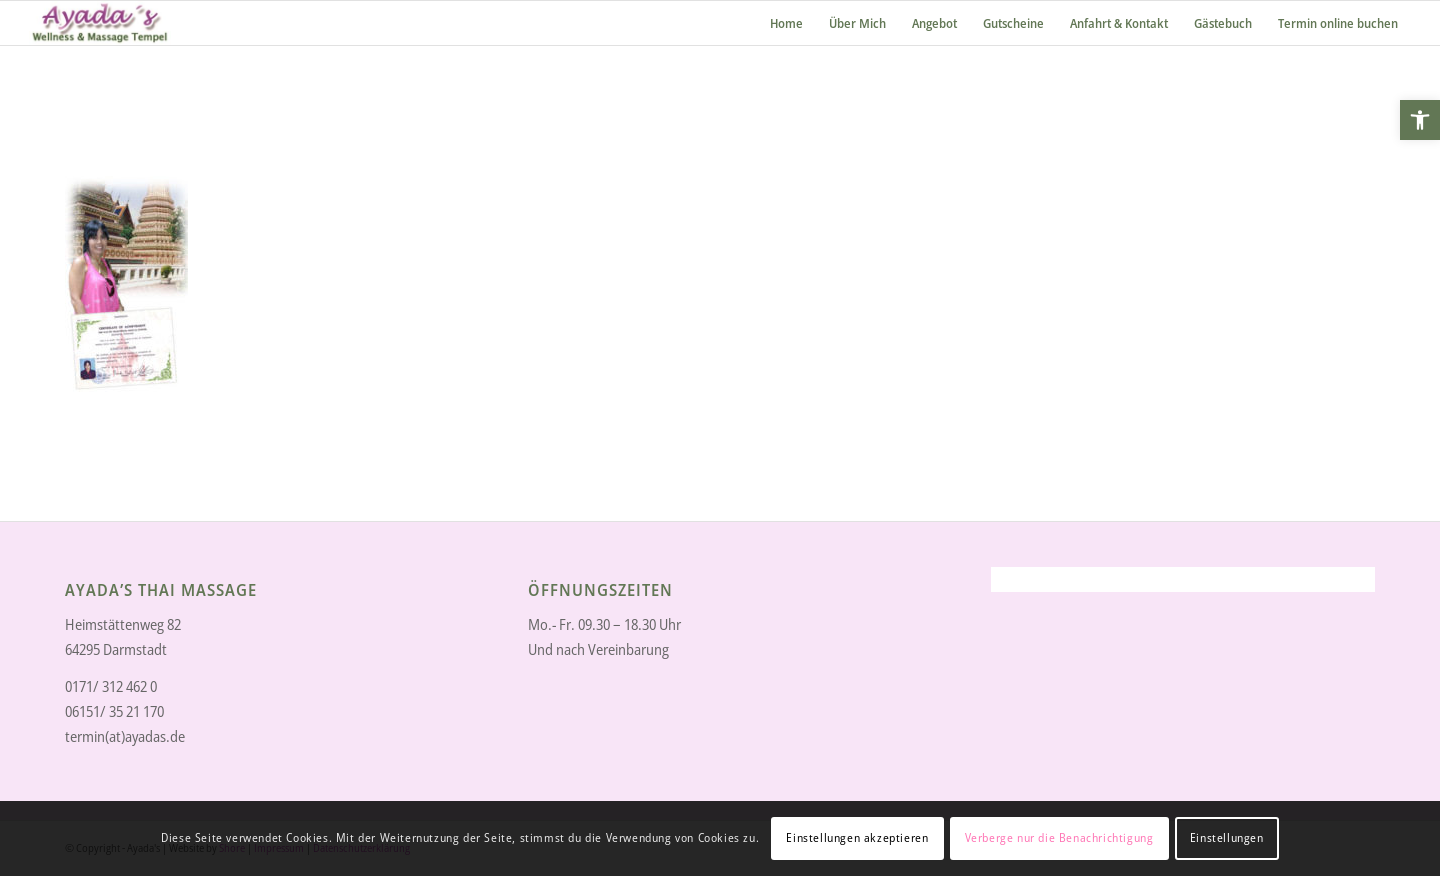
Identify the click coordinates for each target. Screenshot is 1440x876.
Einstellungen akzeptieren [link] (857, 837)
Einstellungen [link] (1227, 837)
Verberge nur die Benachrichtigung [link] (1059, 837)
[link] (1420, 120)
